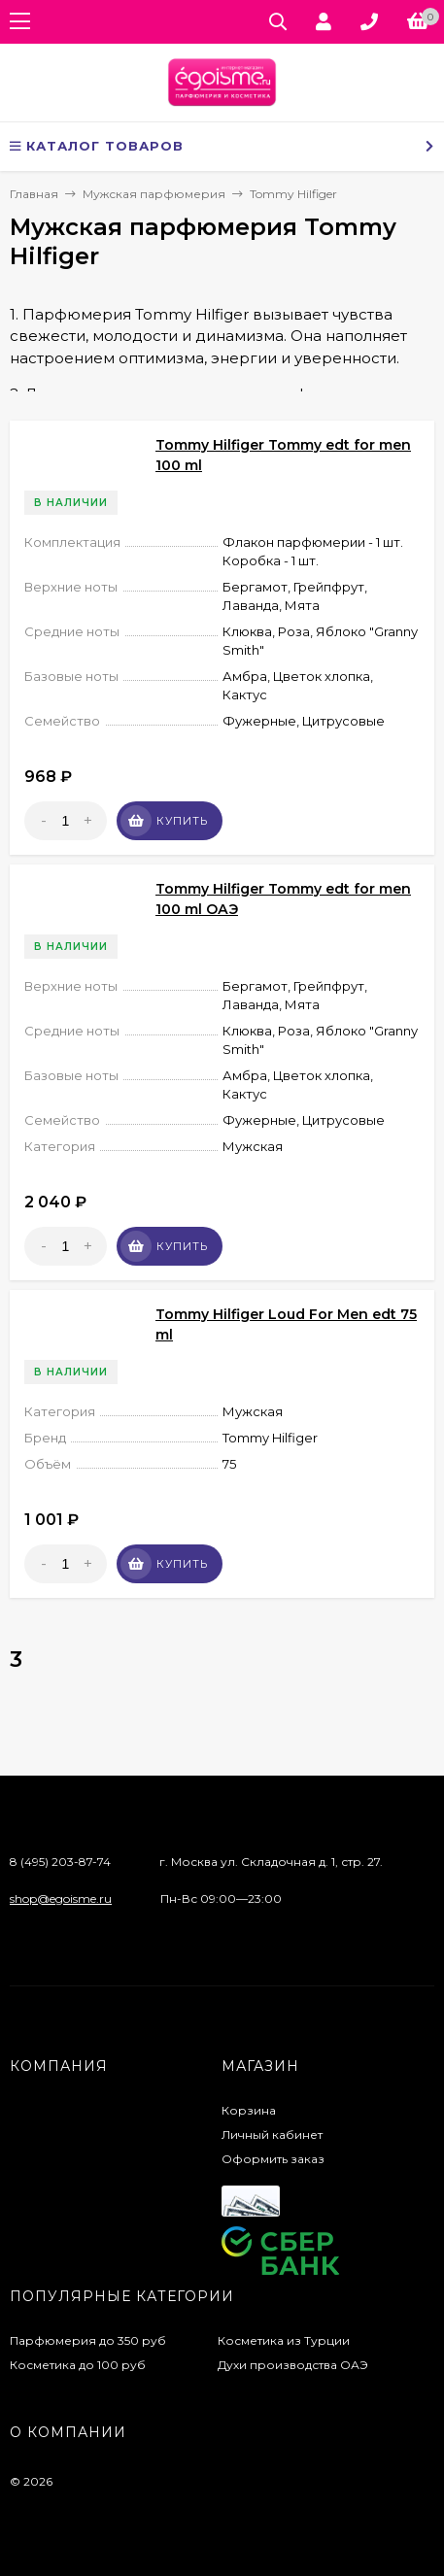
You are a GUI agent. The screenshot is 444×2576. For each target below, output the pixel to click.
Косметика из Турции (284, 2340)
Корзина (249, 2110)
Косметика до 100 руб (78, 2364)
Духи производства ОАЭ (293, 2364)
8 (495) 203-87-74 (60, 1861)
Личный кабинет (272, 2134)
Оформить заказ (273, 2159)
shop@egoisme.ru (61, 1898)
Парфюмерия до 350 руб (88, 2340)
